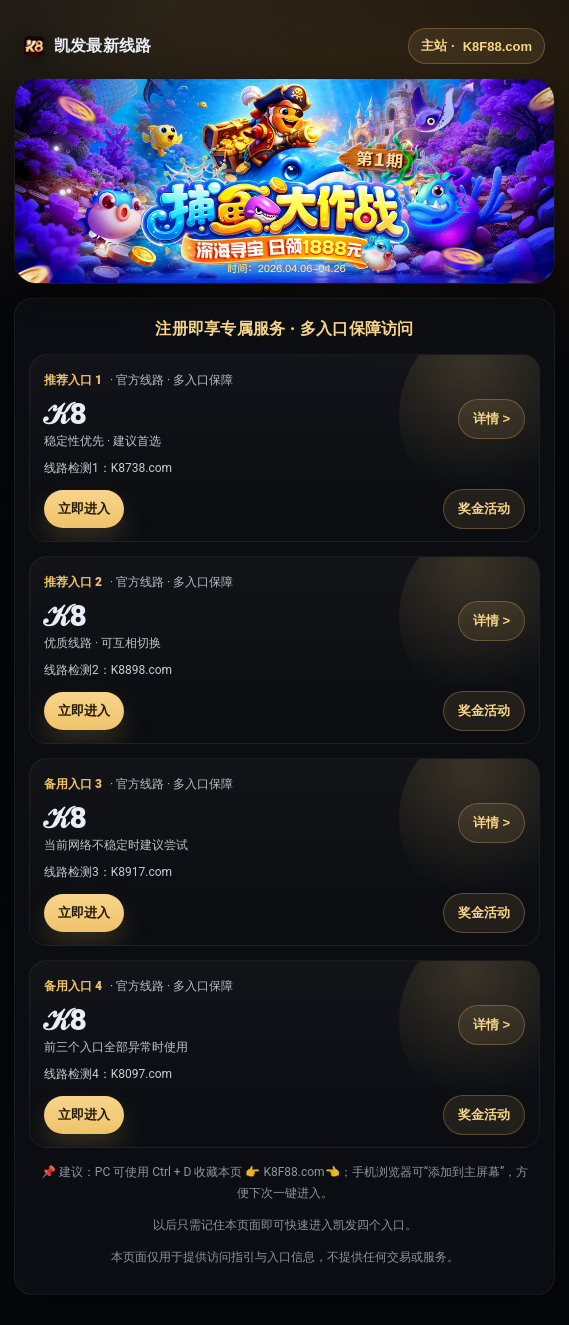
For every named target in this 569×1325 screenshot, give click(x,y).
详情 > (491, 418)
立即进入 (84, 508)
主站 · (476, 46)
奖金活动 (484, 508)
